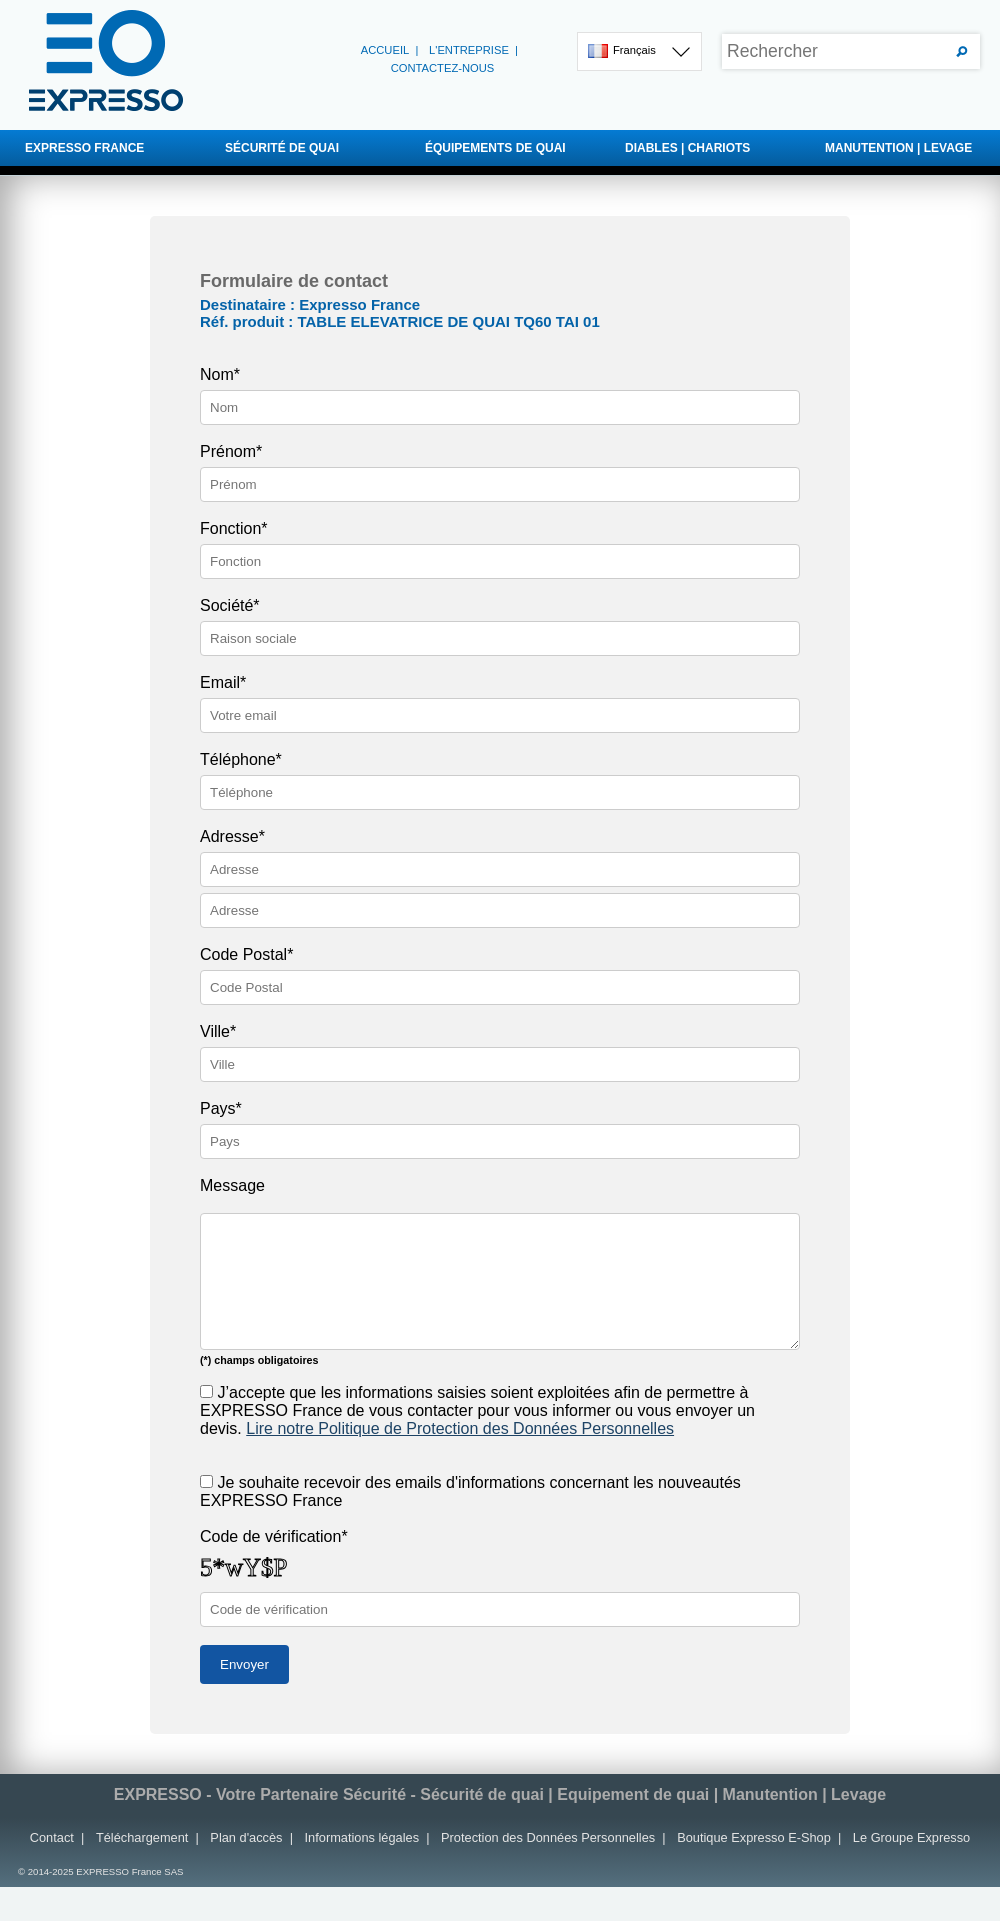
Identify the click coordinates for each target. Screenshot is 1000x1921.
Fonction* (234, 528)
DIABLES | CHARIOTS (687, 148)
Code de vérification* (274, 1536)
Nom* (220, 374)
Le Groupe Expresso (911, 1837)
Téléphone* (241, 759)
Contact (52, 1837)
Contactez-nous (443, 68)
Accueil (385, 50)
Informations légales (362, 1837)
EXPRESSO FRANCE (84, 148)
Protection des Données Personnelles (548, 1837)
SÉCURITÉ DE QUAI (282, 148)
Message (232, 1185)
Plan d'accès (246, 1837)
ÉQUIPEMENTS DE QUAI (495, 148)
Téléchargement (142, 1837)
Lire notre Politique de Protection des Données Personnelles (460, 1428)
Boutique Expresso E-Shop (754, 1837)
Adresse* (232, 836)
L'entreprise (469, 50)
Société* (230, 605)
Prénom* (231, 451)
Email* (223, 682)
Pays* (221, 1108)
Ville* (218, 1031)
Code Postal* (246, 954)
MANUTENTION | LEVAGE (898, 148)
